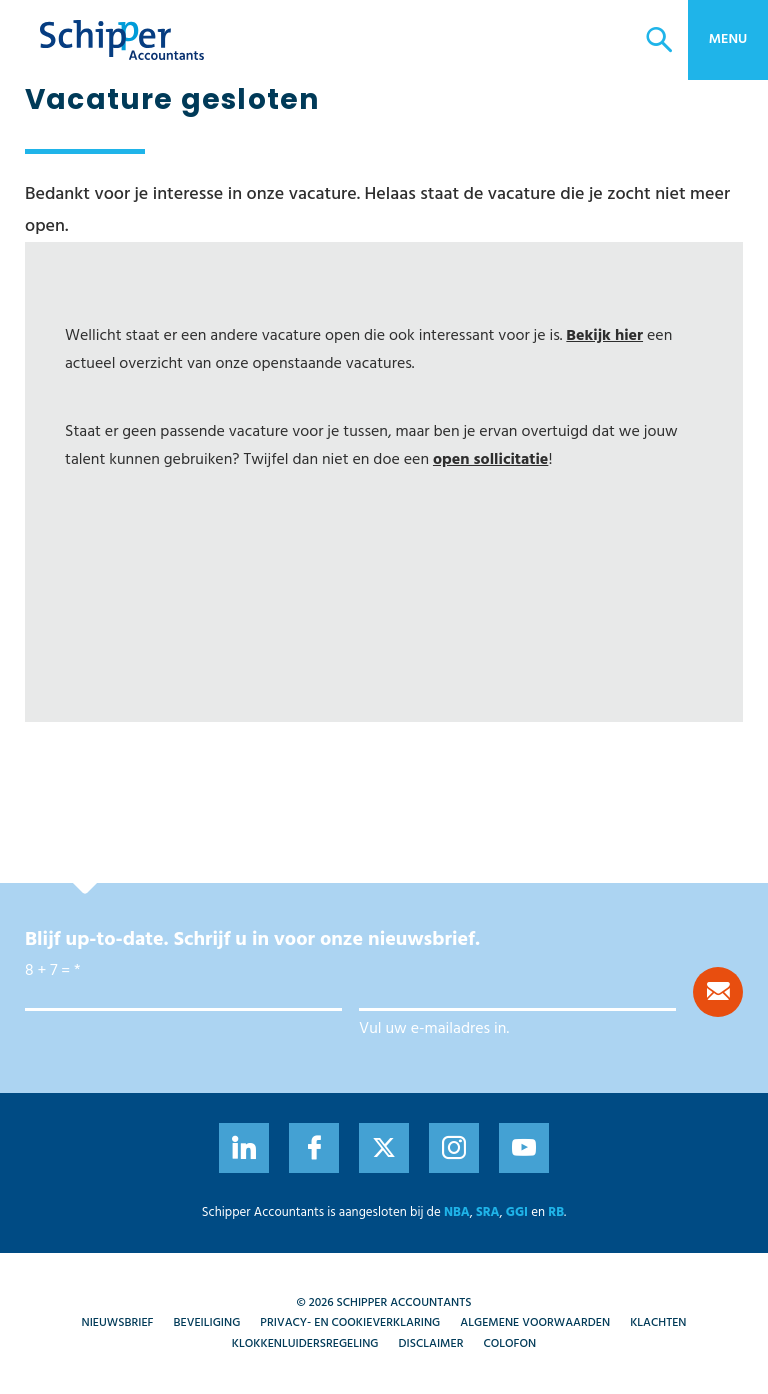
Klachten (658, 1323)
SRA (488, 1212)
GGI (517, 1212)
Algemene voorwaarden (535, 1323)
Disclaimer (431, 1344)
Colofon (509, 1344)
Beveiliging (207, 1323)
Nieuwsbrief (118, 1323)
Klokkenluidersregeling (305, 1344)
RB (556, 1212)
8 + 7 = (47, 971)
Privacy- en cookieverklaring (350, 1323)
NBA (457, 1212)
